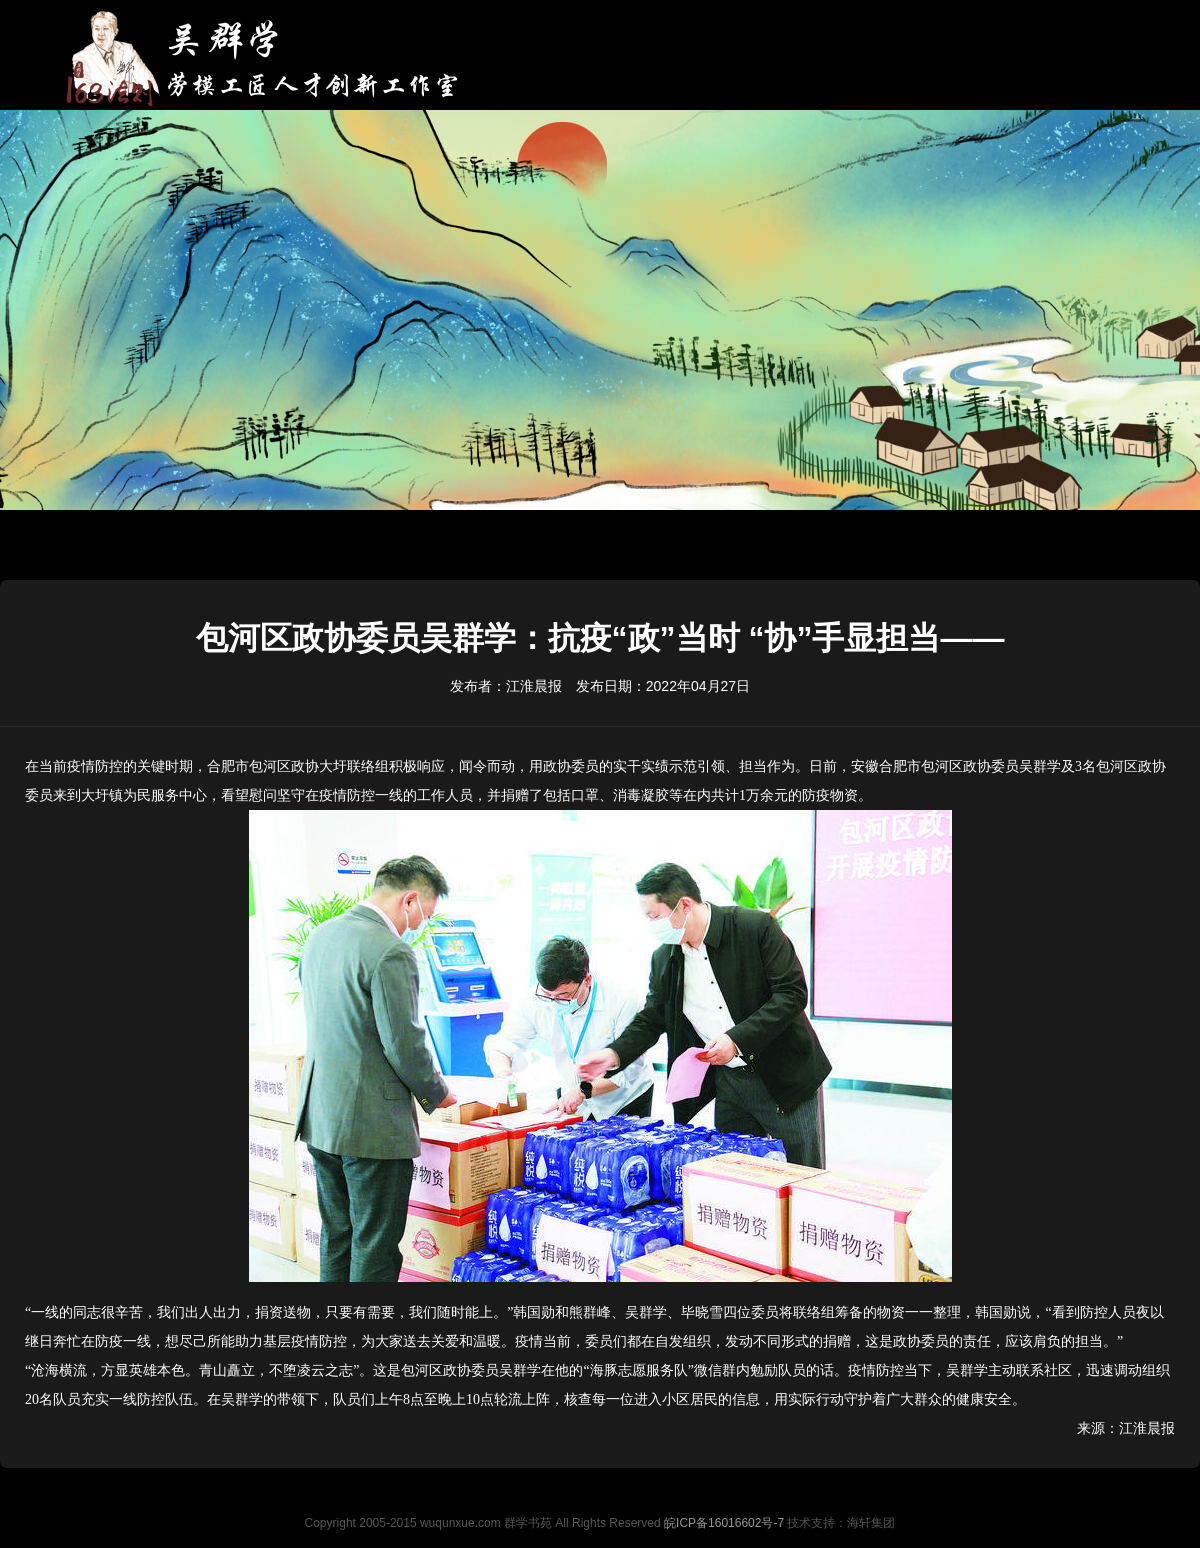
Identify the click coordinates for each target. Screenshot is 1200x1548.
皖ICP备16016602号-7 (724, 1523)
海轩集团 (871, 1523)
